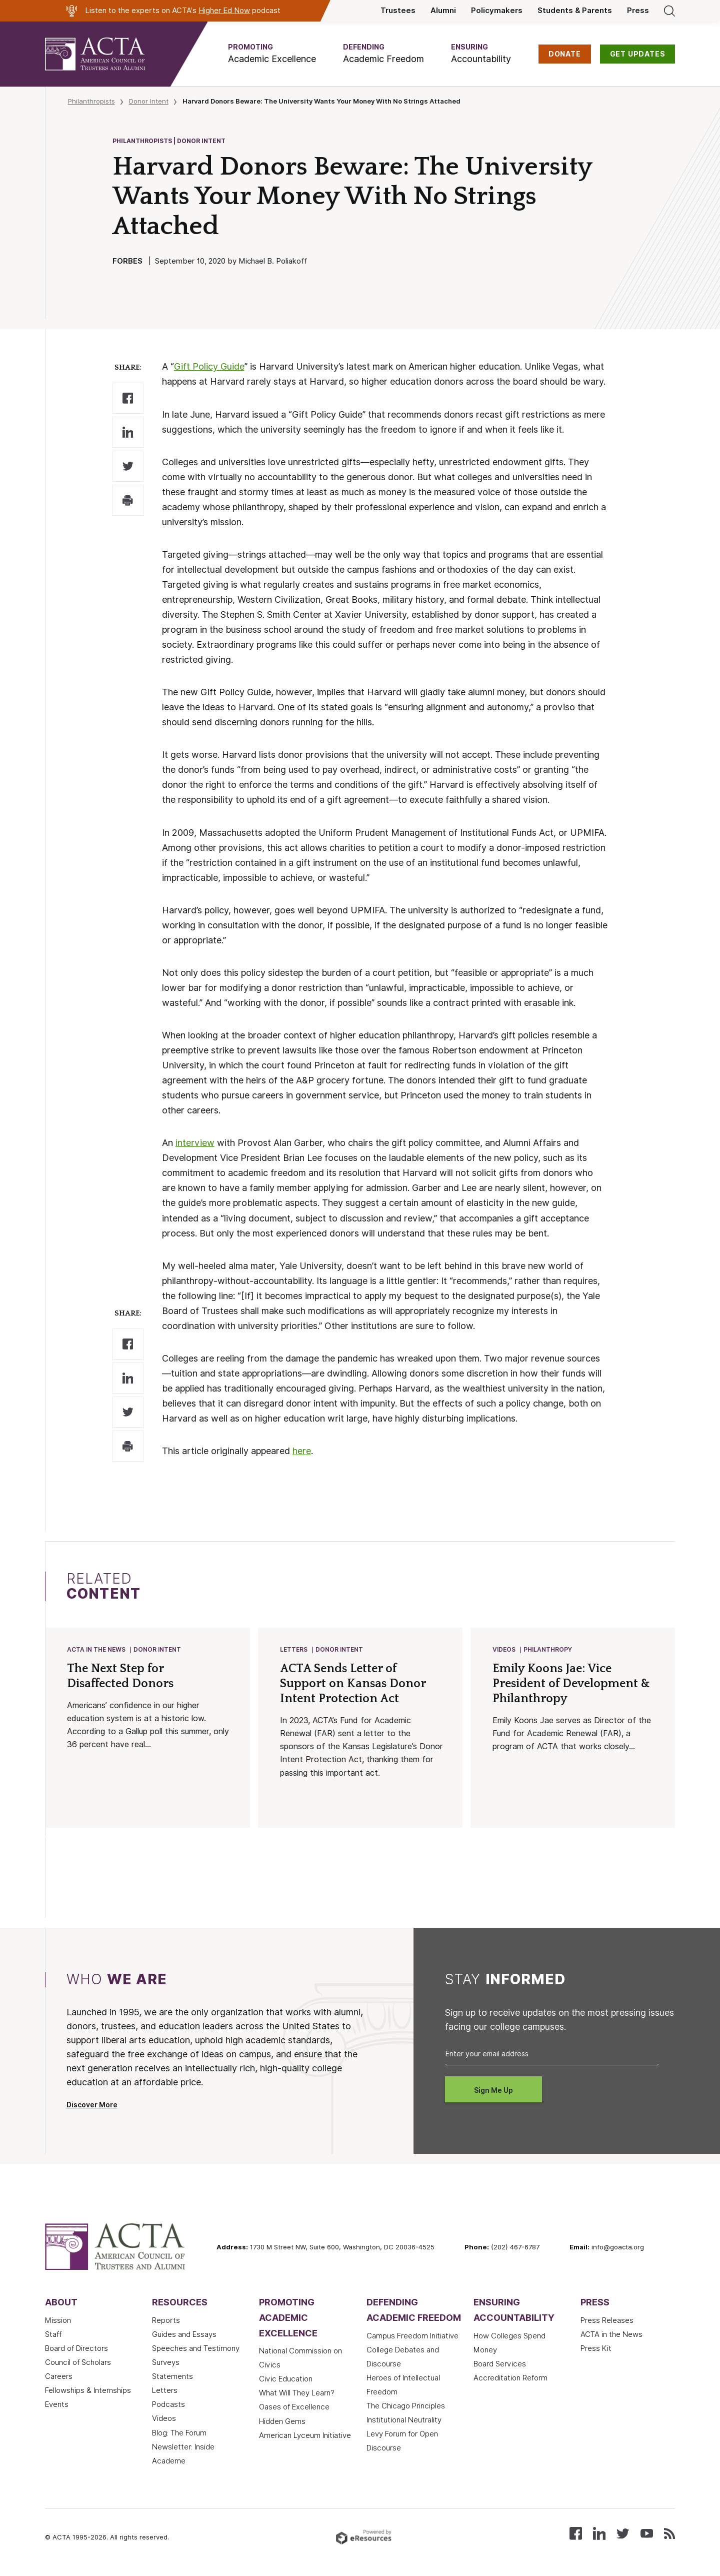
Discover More (92, 2106)
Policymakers (496, 10)
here (301, 1451)
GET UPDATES (638, 54)
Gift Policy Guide (209, 366)
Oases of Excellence (294, 2407)
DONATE (564, 54)
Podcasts (168, 2405)
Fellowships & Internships (88, 2391)
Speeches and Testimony (196, 2349)
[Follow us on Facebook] (576, 2533)
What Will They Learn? (296, 2393)
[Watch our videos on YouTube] (646, 2533)
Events (56, 2405)
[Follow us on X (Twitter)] (622, 2533)
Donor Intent (148, 101)
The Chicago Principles (405, 2406)
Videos (504, 1650)
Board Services (500, 2364)
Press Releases (607, 2321)
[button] (272, 54)
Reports (166, 2321)
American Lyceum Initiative (305, 2436)
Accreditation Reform (511, 2378)
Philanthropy (548, 1650)
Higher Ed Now (224, 10)
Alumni (443, 10)
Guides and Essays (184, 2335)
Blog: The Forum (179, 2433)
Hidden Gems (282, 2422)
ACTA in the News (97, 1650)
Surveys (166, 2363)
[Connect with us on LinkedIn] (599, 2533)
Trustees (398, 10)
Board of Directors (76, 2349)
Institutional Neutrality (404, 2420)
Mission (58, 2321)
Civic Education (285, 2379)
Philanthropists (91, 101)
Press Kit (596, 2349)
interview (195, 1142)
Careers (58, 2377)
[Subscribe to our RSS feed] (669, 2533)
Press (638, 10)
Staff (53, 2335)
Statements (172, 2377)
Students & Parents (575, 10)
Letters (294, 1650)
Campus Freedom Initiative (412, 2336)
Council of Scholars (78, 2363)
